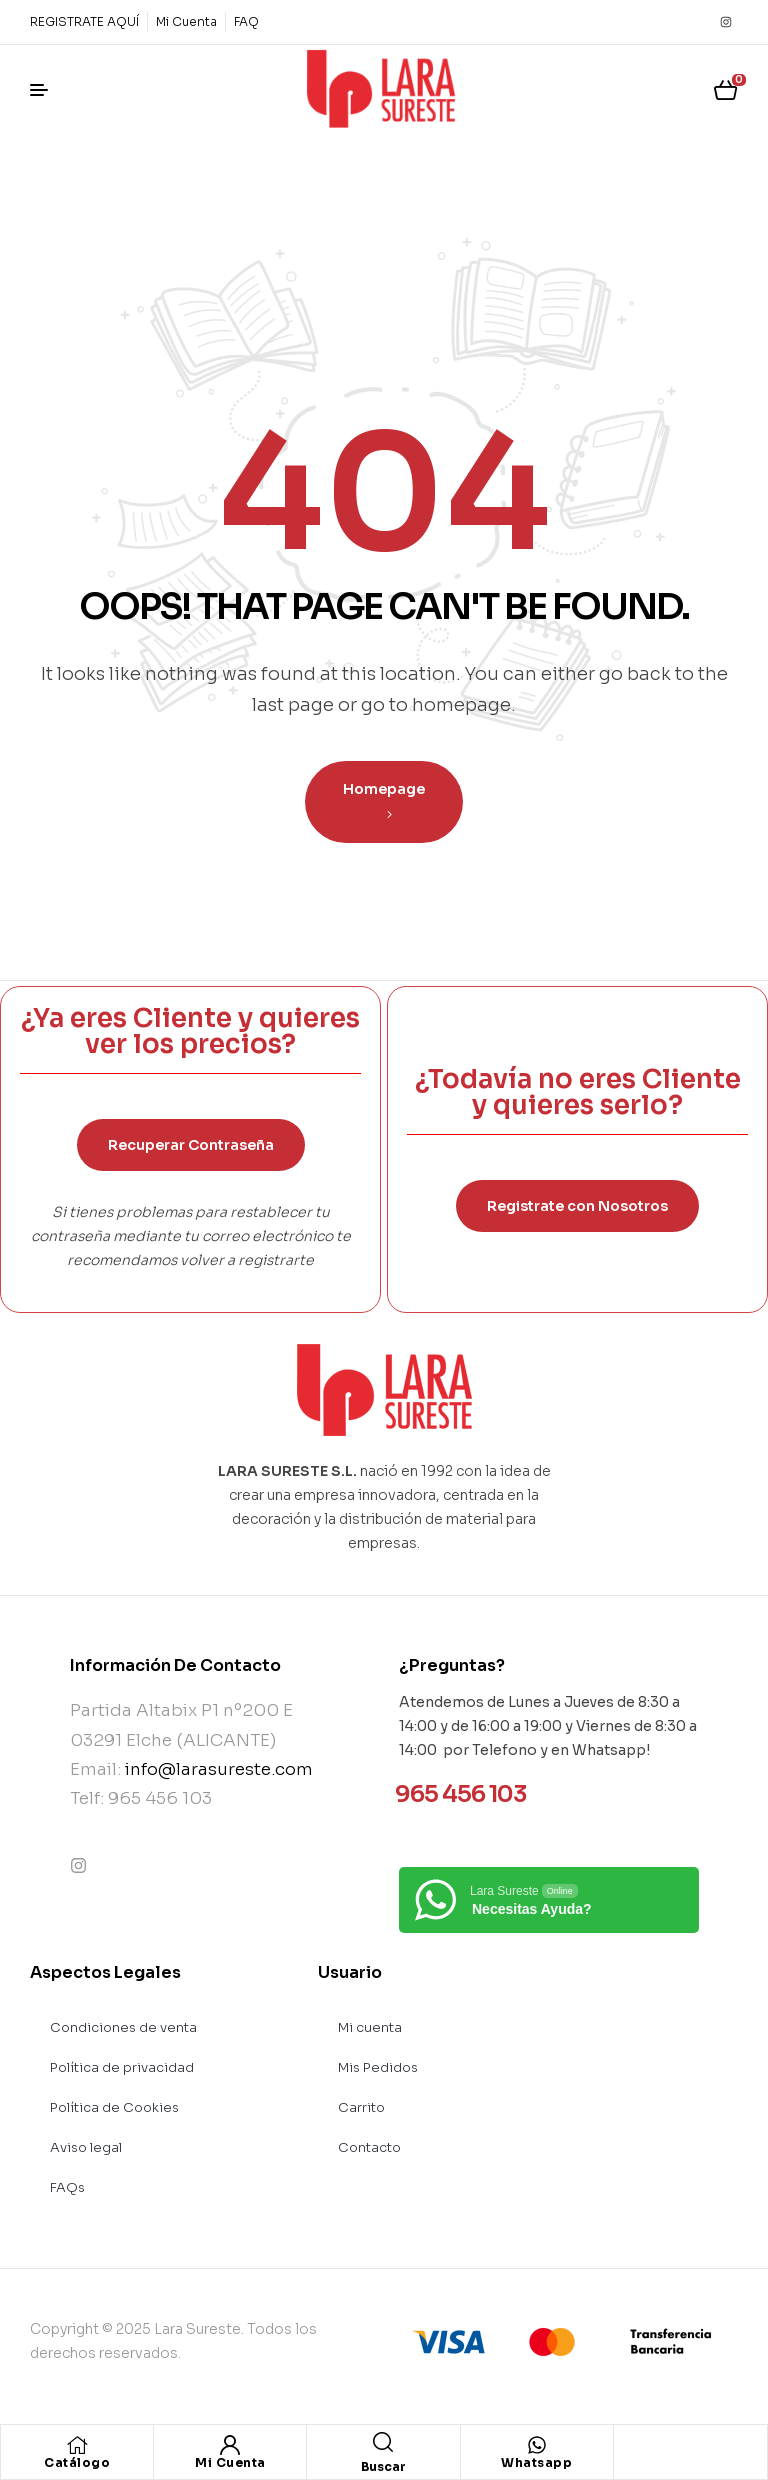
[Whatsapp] (537, 2445)
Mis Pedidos (378, 2067)
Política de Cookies (114, 2107)
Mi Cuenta (230, 2462)
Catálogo (77, 2462)
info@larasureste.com (219, 1769)
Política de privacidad (122, 2067)
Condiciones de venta (123, 2027)
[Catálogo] (77, 2445)
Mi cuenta (370, 2027)
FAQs (67, 2187)
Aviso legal (86, 2147)
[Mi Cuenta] (230, 2445)
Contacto (369, 2147)
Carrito (361, 2107)
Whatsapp (536, 2462)
